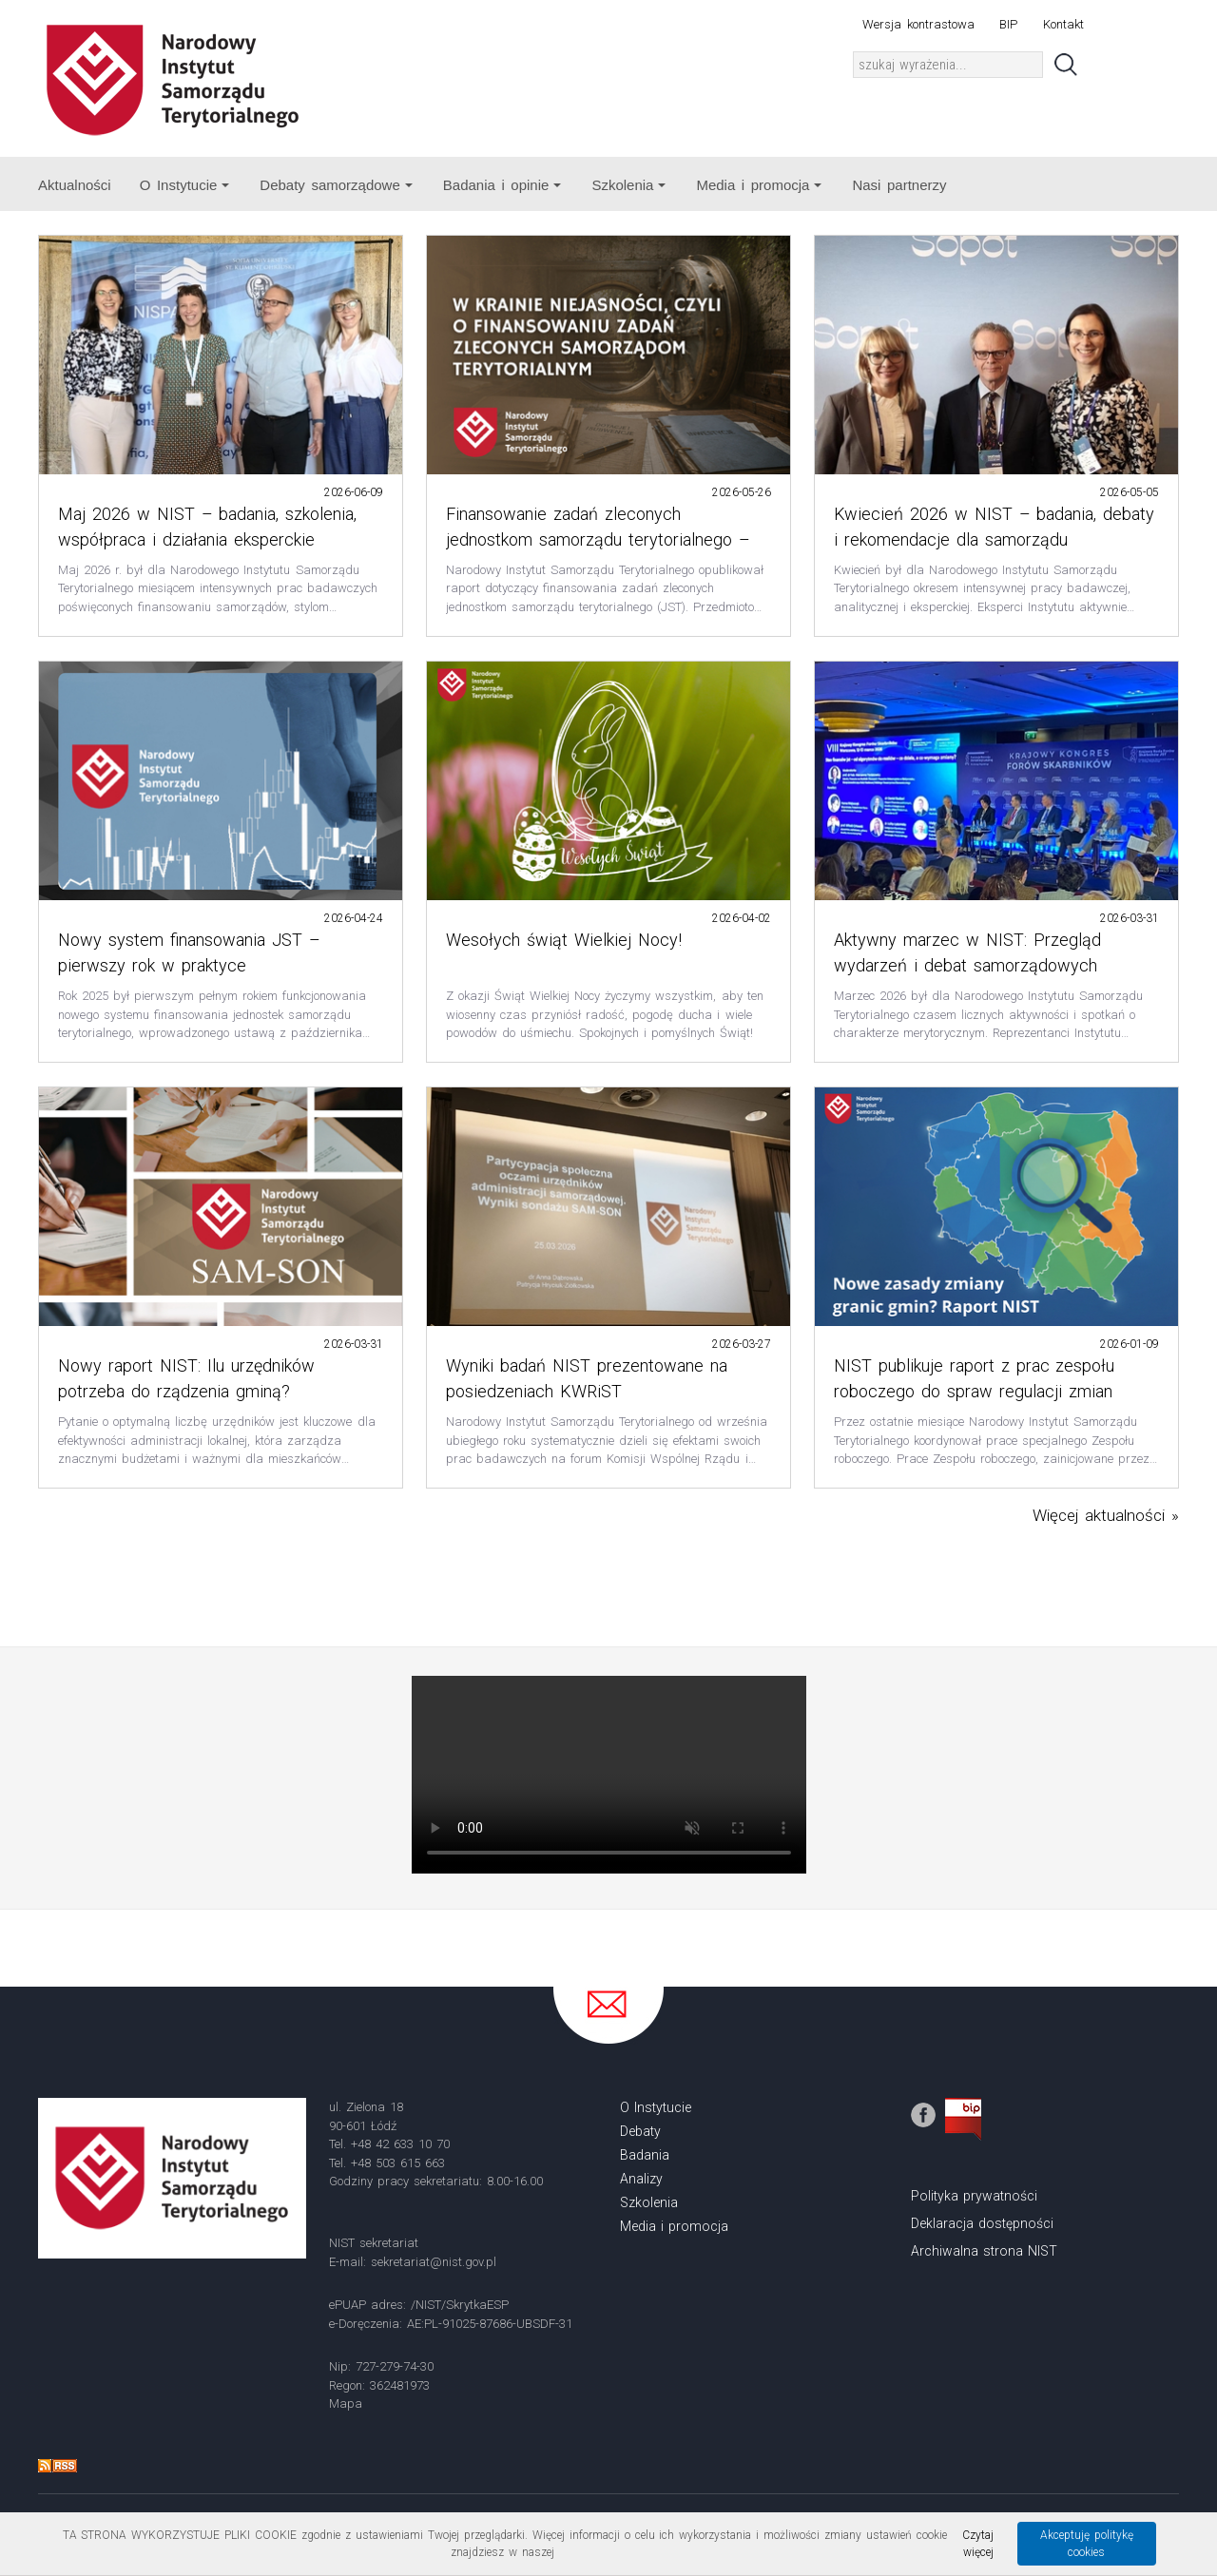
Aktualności (74, 185)
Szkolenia (628, 185)
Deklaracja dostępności (982, 2223)
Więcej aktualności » (1106, 1515)
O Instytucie (185, 185)
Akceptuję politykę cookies (1086, 2543)
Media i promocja (758, 185)
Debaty (640, 2131)
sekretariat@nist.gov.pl (433, 2262)
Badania (644, 2155)
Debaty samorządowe (336, 185)
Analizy (641, 2178)
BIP (1008, 24)
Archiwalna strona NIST (984, 2251)
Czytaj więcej (978, 2543)
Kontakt (1063, 24)
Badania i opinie (502, 185)
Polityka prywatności (974, 2195)
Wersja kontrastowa (918, 24)
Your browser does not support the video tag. (609, 1775)
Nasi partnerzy (899, 185)
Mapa (345, 2403)
